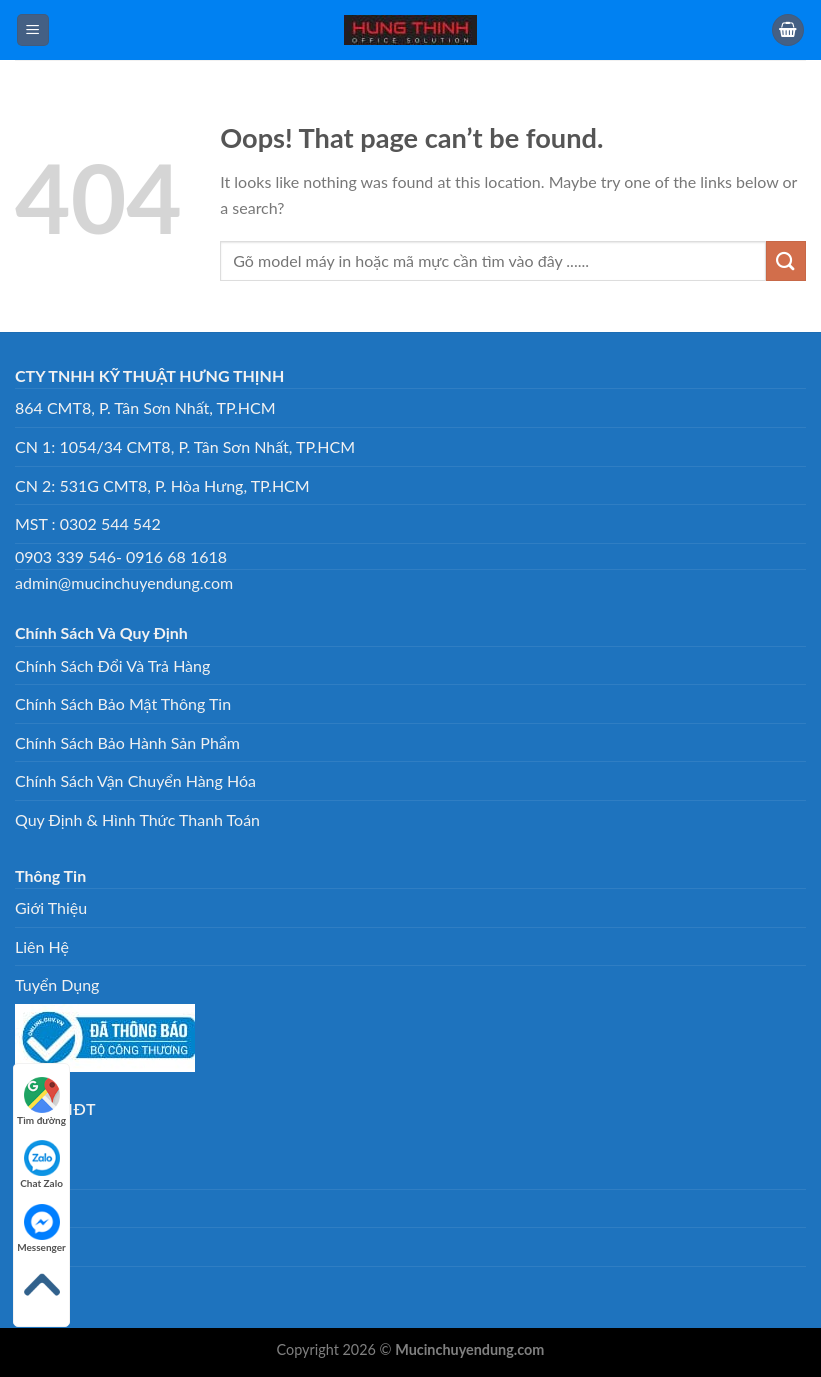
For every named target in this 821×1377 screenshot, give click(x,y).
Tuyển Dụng (57, 984)
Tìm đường (41, 1101)
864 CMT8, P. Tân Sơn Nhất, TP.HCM (145, 407)
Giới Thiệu (51, 907)
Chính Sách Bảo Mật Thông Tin (123, 703)
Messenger (41, 1228)
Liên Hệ (42, 946)
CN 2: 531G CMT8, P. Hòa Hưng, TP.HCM (162, 485)
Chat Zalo (41, 1164)
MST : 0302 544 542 (88, 523)
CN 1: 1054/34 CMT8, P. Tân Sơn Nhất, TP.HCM (185, 446)
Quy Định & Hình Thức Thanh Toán (137, 819)
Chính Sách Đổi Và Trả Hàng (112, 665)
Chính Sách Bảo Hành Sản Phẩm (127, 742)
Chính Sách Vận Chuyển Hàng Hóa (135, 780)
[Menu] (33, 30)
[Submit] (786, 260)
